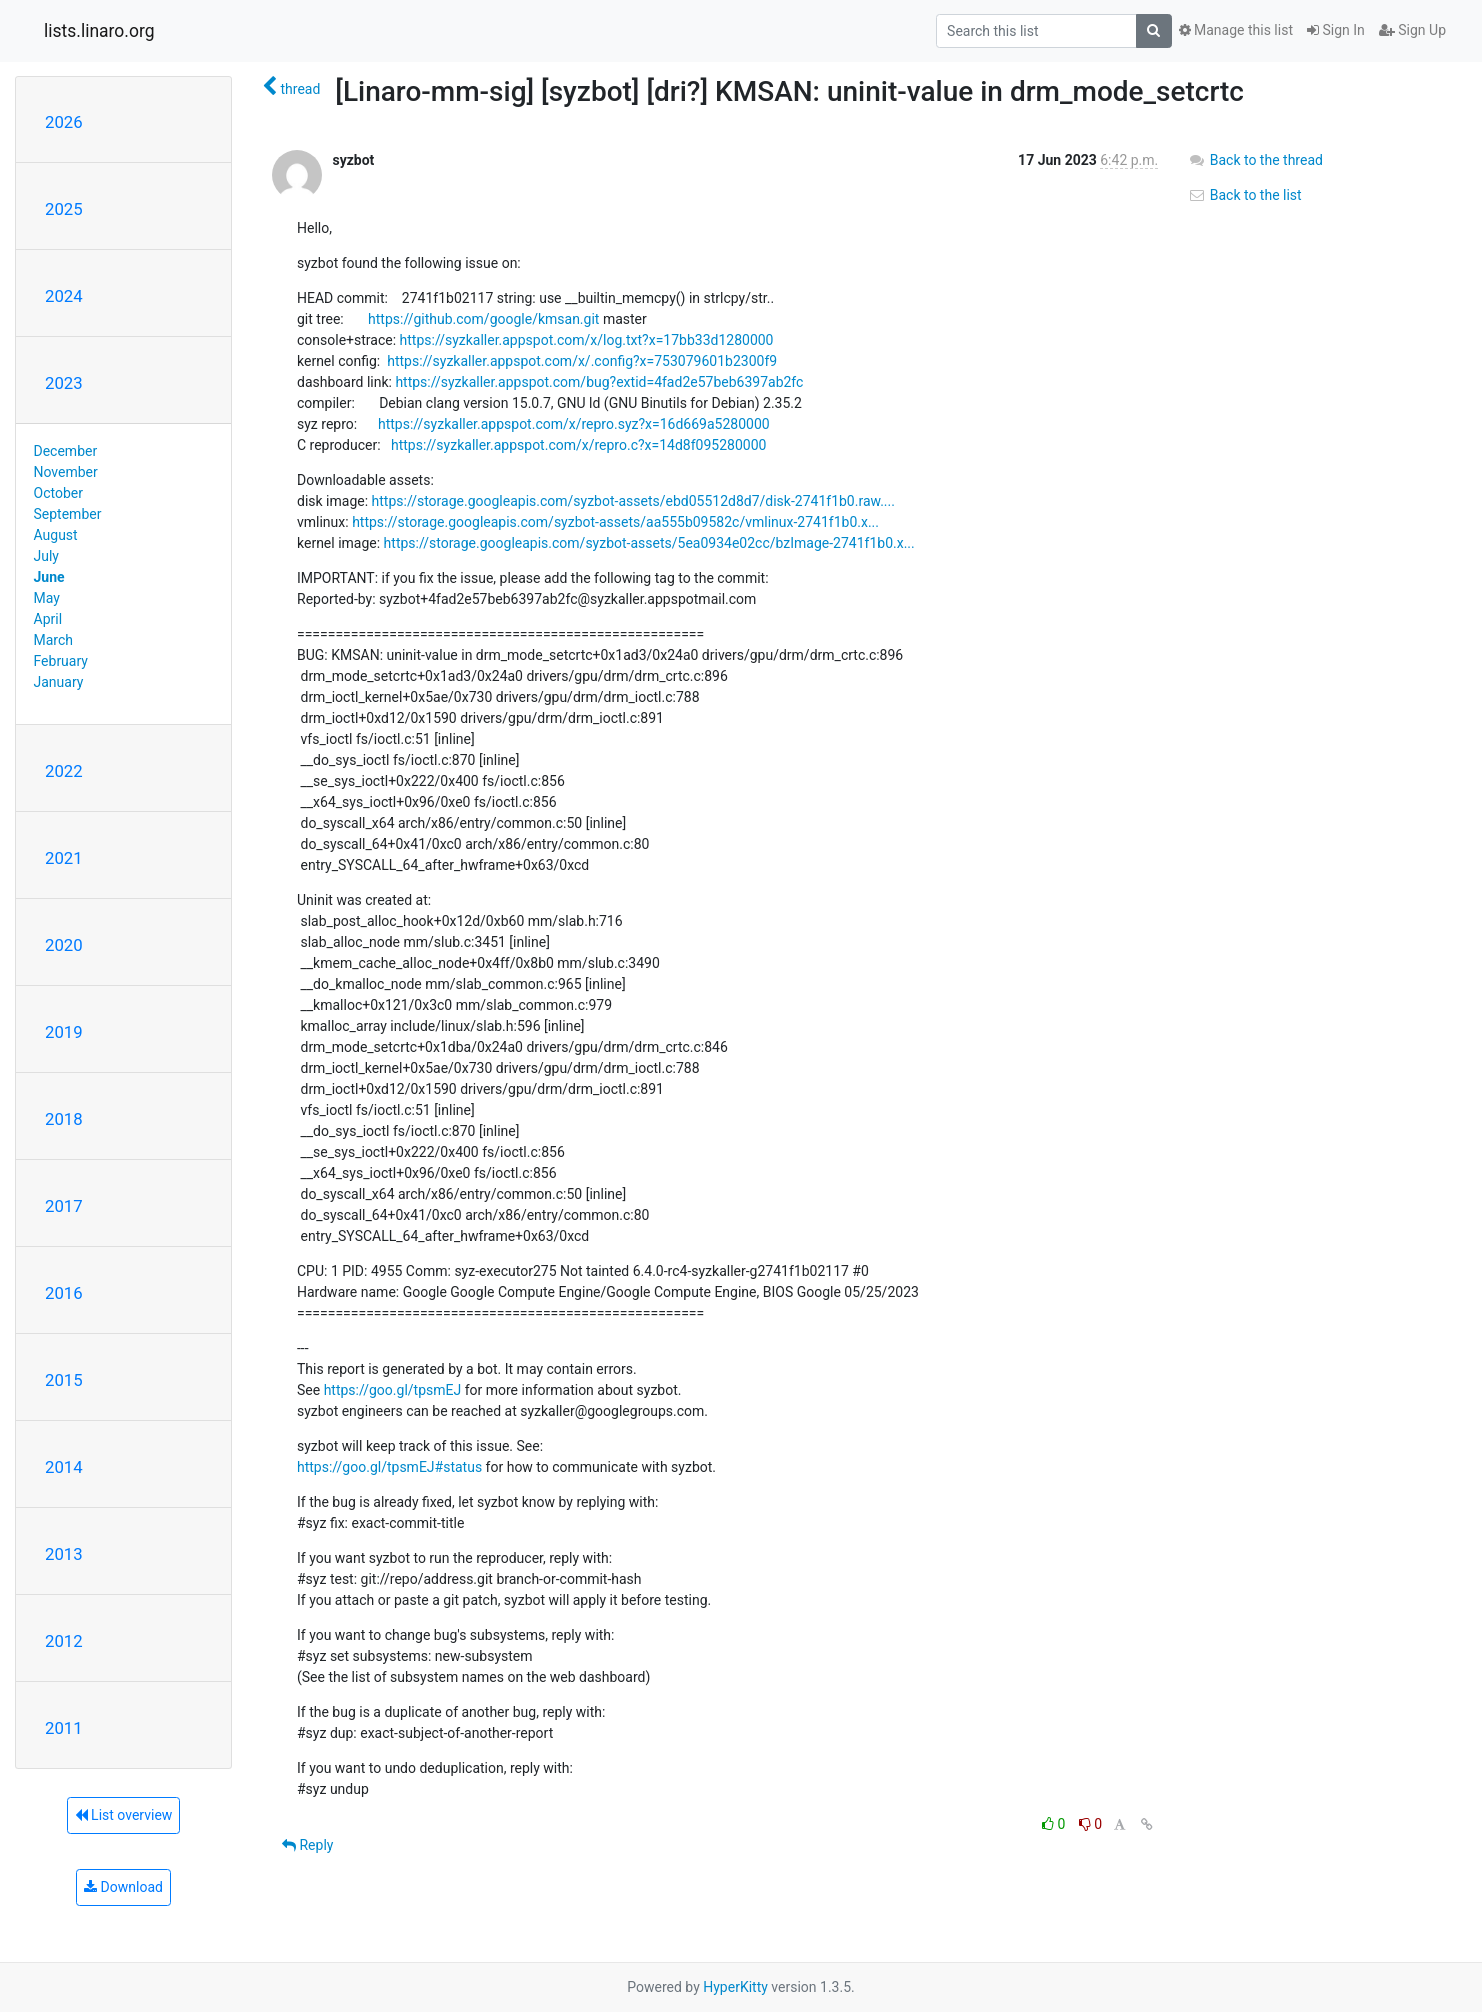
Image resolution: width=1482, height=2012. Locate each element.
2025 (64, 209)
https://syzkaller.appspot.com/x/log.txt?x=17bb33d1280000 (587, 340)
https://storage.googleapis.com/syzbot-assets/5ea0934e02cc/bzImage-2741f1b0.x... (649, 543)
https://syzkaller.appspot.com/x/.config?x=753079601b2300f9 (582, 361)
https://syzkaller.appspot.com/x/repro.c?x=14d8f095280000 (578, 445)
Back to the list (1244, 195)
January (59, 682)
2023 (64, 383)
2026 (64, 122)
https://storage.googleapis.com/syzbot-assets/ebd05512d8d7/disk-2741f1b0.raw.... (633, 501)
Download (123, 1887)
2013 (64, 1554)
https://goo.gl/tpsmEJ (393, 1390)
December (66, 451)
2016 (64, 1293)
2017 (64, 1206)
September (68, 514)
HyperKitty (735, 1987)
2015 (64, 1380)
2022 (64, 771)
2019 (64, 1032)
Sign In (1336, 30)
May (47, 598)
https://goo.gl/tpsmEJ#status (389, 1467)
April (48, 619)
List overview (124, 1815)
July (46, 556)
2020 (64, 945)
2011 (64, 1728)
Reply (307, 1845)
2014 (64, 1467)
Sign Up (1412, 30)
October (58, 493)
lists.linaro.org (99, 31)
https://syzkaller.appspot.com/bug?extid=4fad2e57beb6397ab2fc (599, 382)
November (66, 472)
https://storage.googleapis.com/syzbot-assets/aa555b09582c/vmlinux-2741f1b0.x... (615, 522)
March (54, 640)
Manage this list (1236, 30)
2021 (64, 858)
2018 (64, 1119)
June (49, 577)
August (56, 535)
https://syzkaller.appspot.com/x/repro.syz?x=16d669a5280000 (574, 424)
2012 (64, 1641)
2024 (64, 296)
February (61, 661)
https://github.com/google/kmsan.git (483, 319)
